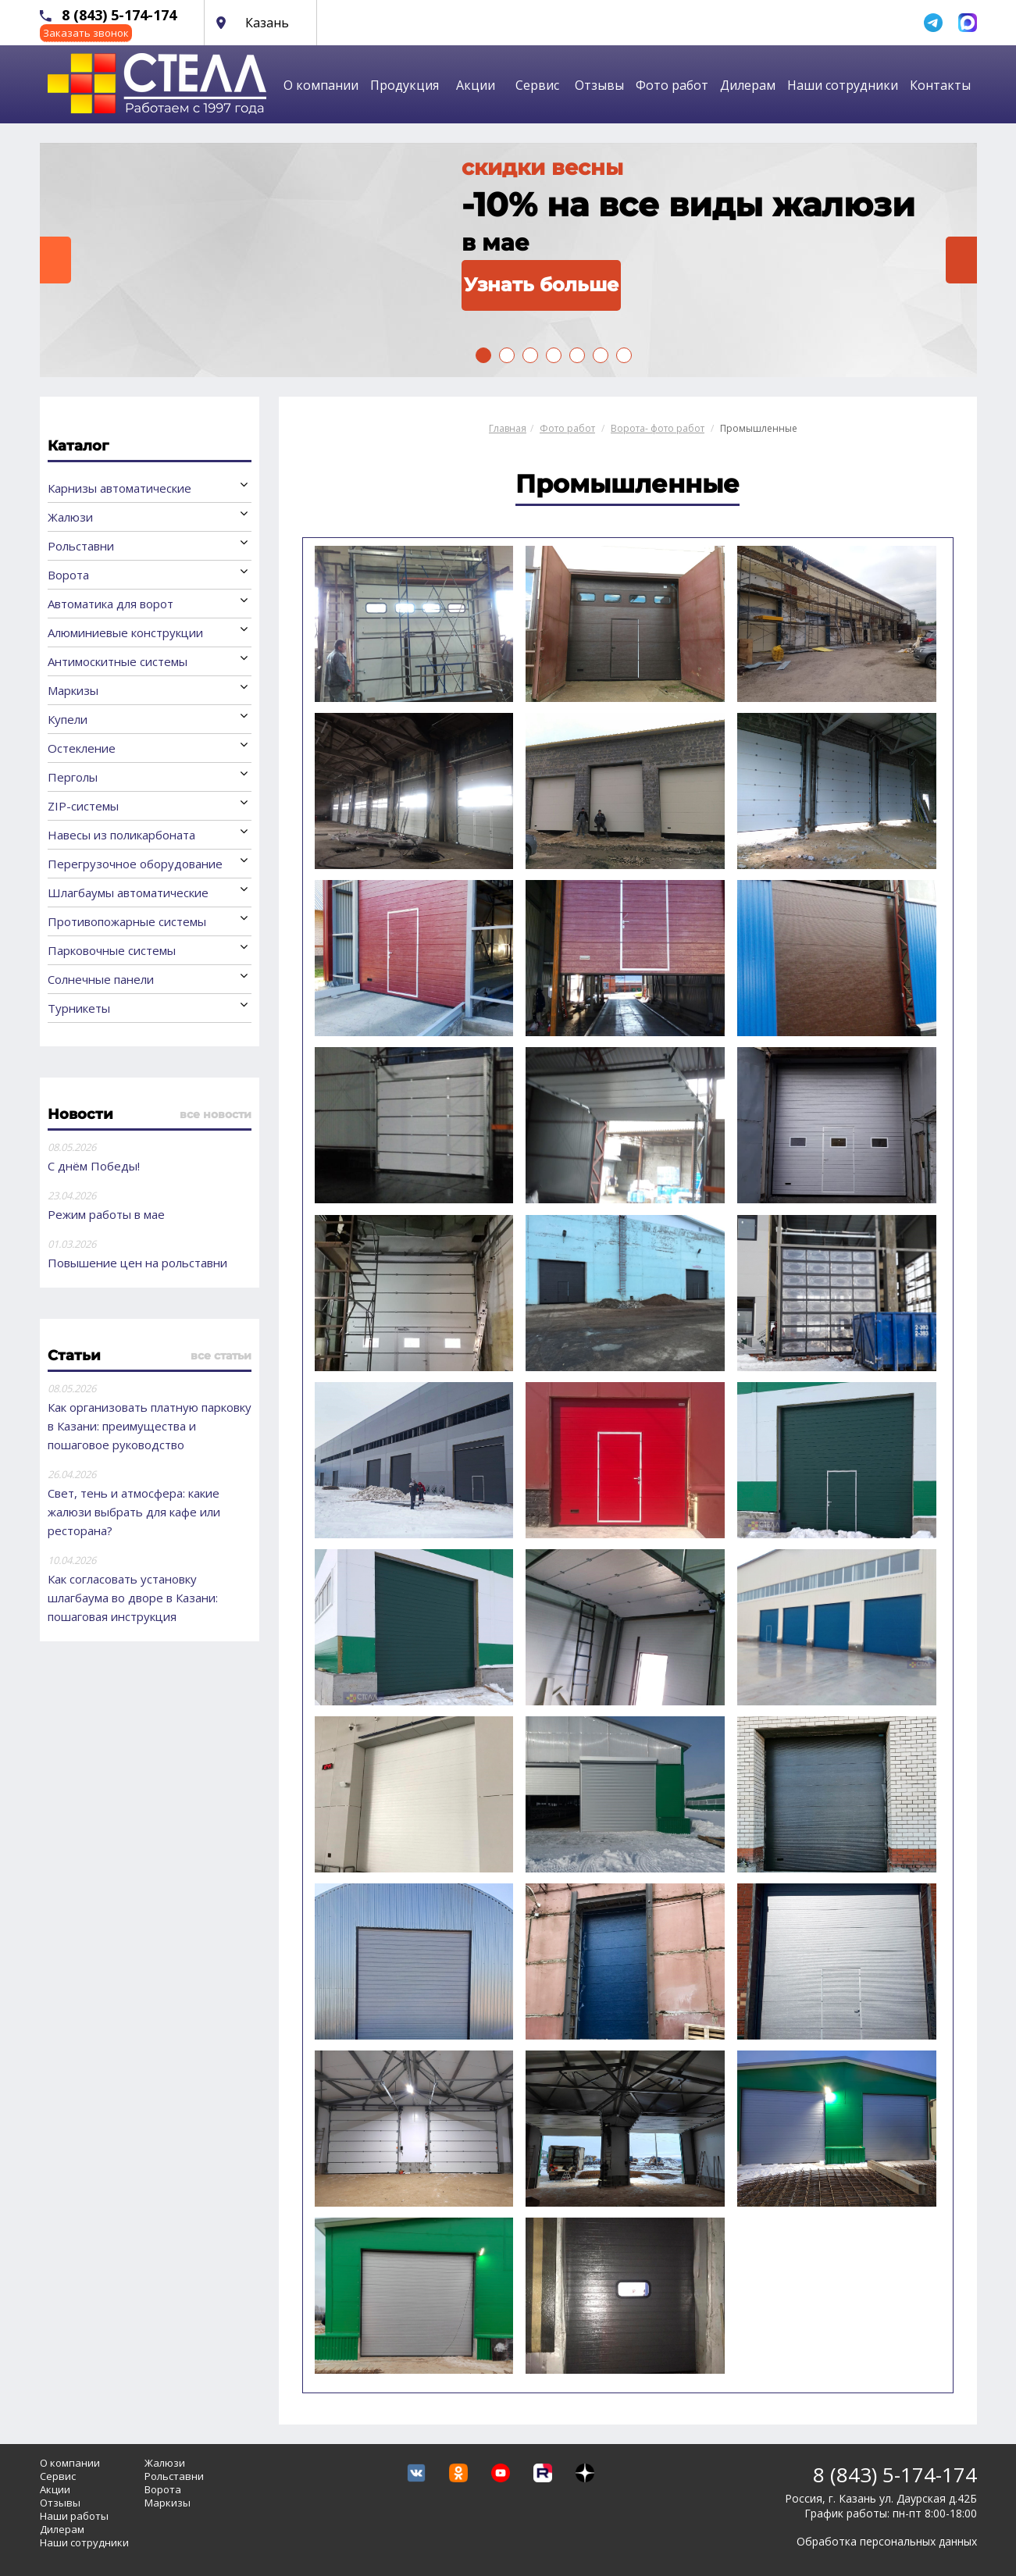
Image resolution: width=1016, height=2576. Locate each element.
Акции (475, 85)
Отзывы (599, 85)
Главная (507, 428)
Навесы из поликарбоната (121, 835)
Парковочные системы (112, 950)
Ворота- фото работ (657, 428)
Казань (267, 22)
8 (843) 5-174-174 (119, 14)
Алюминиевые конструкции (125, 632)
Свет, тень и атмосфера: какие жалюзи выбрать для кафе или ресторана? (134, 1511)
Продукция (404, 85)
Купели (67, 719)
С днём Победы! (94, 1166)
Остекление (82, 748)
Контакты (940, 85)
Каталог (78, 445)
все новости (215, 1114)
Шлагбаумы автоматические (128, 892)
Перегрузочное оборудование (135, 863)
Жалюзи (70, 517)
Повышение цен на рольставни (137, 1262)
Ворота (68, 575)
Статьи (74, 1355)
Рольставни (81, 546)
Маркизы (73, 690)
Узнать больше (541, 284)
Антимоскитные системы (117, 661)
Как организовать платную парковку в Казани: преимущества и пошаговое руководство (149, 1425)
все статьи (221, 1356)
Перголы (73, 777)
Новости (80, 1114)
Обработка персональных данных (887, 2541)
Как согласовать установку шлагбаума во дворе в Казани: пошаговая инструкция (133, 1597)
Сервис (537, 85)
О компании (320, 85)
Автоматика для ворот (110, 603)
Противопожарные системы (127, 921)
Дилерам (747, 85)
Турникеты (79, 1008)
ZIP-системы (83, 806)
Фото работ (672, 85)
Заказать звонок (86, 33)
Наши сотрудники (842, 85)
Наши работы (74, 2516)
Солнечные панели (101, 979)
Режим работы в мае (106, 1214)
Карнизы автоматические (119, 488)
